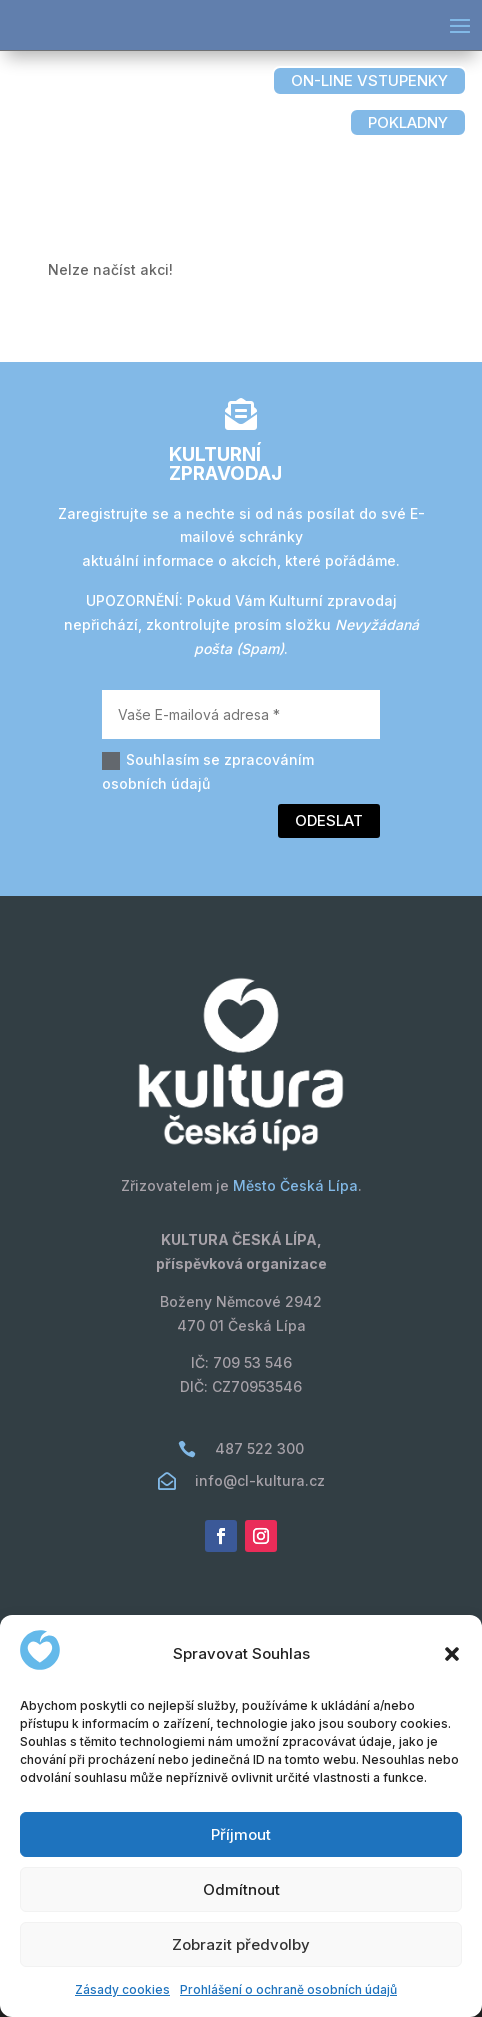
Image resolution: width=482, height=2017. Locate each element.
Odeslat (329, 820)
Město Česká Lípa (295, 1185)
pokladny (408, 122)
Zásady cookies (122, 1989)
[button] (452, 1654)
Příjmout (241, 1834)
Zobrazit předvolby (241, 1944)
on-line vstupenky (369, 80)
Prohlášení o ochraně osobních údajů (288, 1989)
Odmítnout (241, 1889)
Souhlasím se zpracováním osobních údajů (208, 771)
